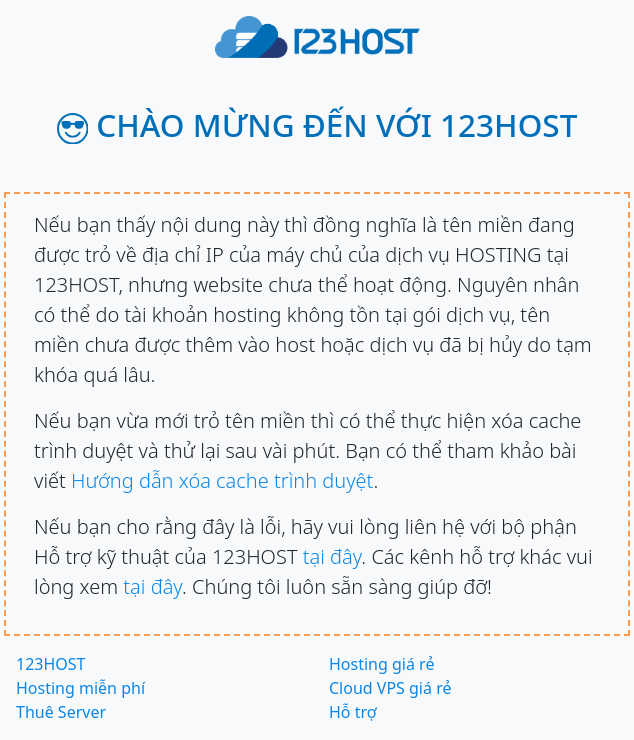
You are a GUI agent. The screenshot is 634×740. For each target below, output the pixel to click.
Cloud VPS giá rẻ (390, 688)
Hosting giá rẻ (381, 664)
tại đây (332, 556)
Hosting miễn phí (80, 688)
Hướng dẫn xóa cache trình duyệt (222, 480)
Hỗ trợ (353, 712)
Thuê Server (61, 712)
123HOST (51, 664)
